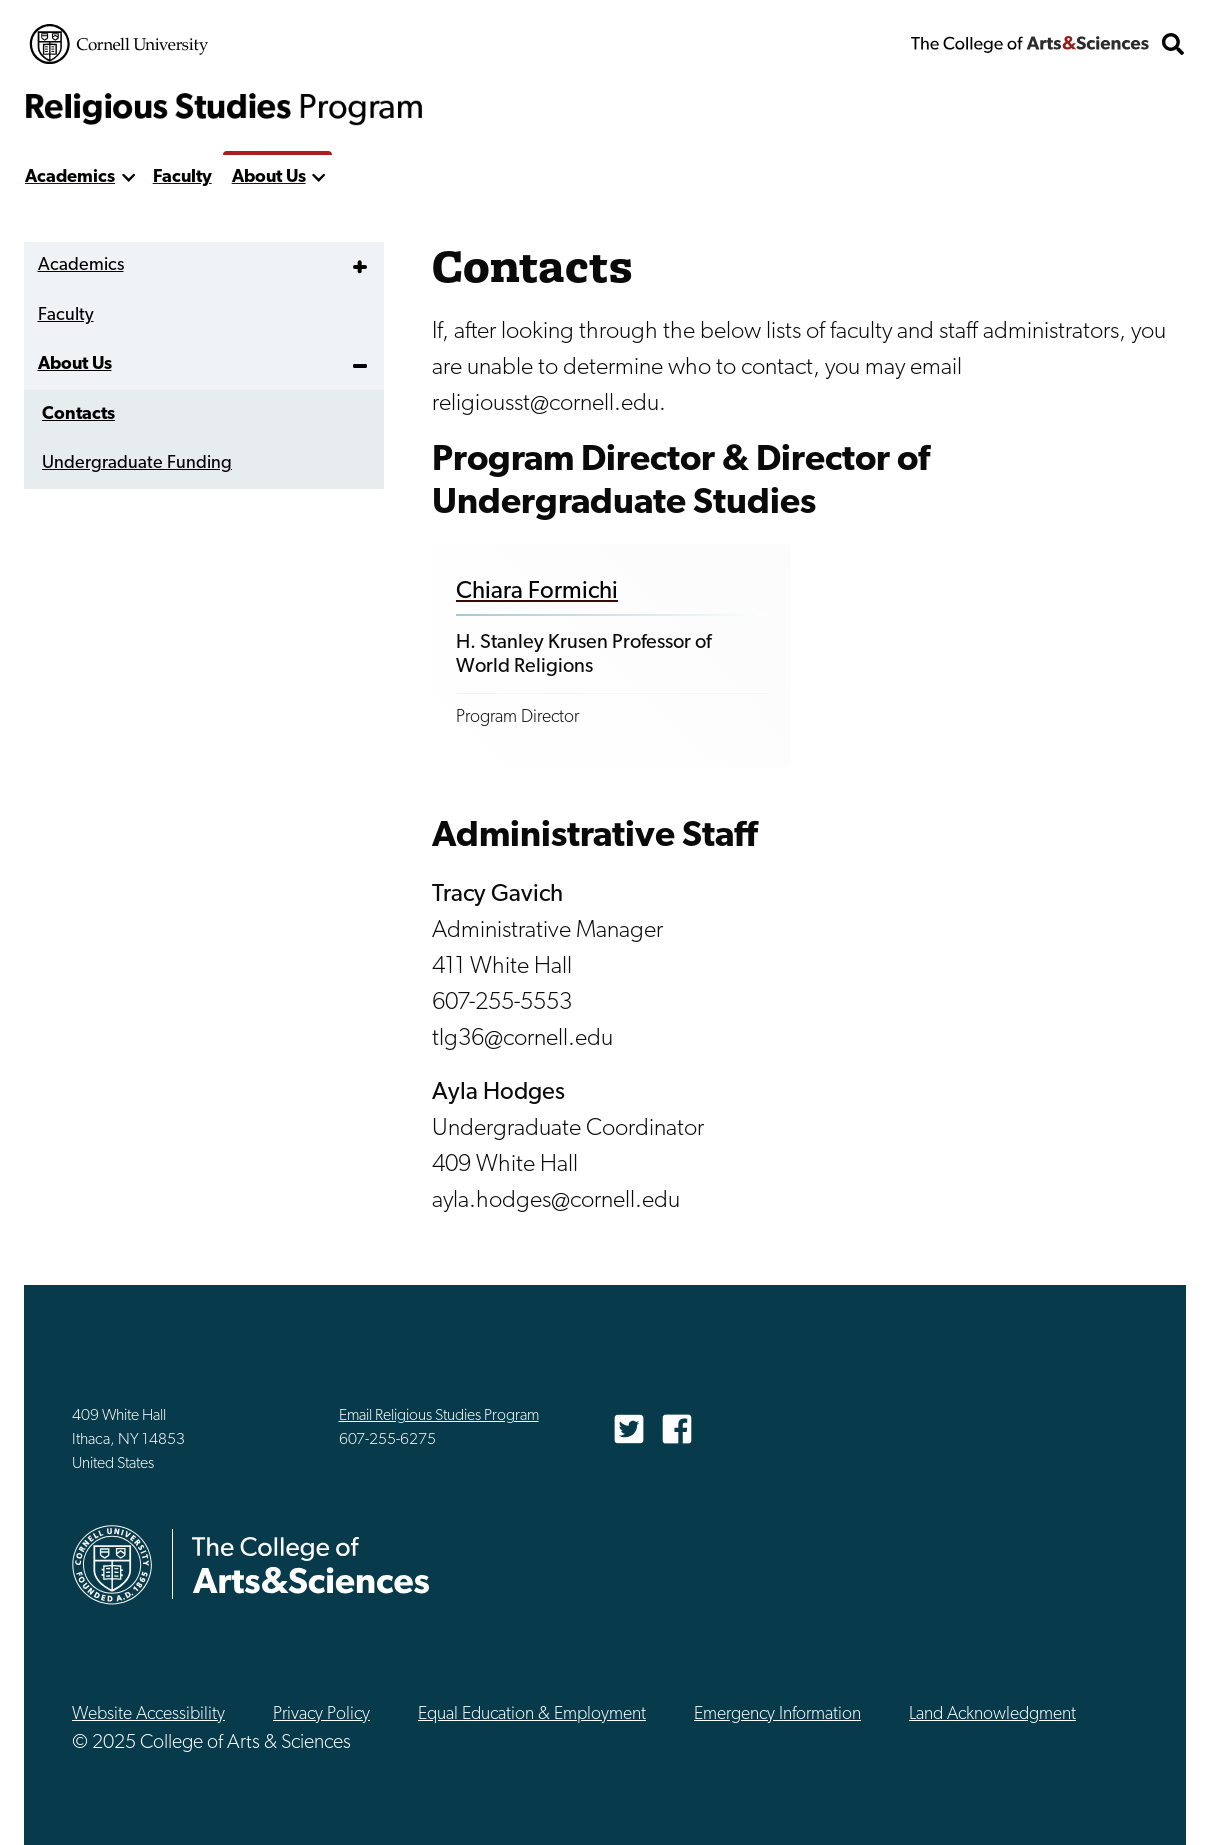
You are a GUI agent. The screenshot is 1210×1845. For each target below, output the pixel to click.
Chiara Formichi (537, 592)
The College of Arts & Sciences (1030, 44)
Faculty (182, 177)
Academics (70, 177)
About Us (269, 177)
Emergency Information (777, 1714)
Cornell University (119, 44)
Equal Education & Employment (532, 1714)
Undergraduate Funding (137, 463)
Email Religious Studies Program (439, 1416)
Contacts (78, 414)
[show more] (128, 178)
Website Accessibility (148, 1714)
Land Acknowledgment (992, 1714)
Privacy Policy (321, 1714)
